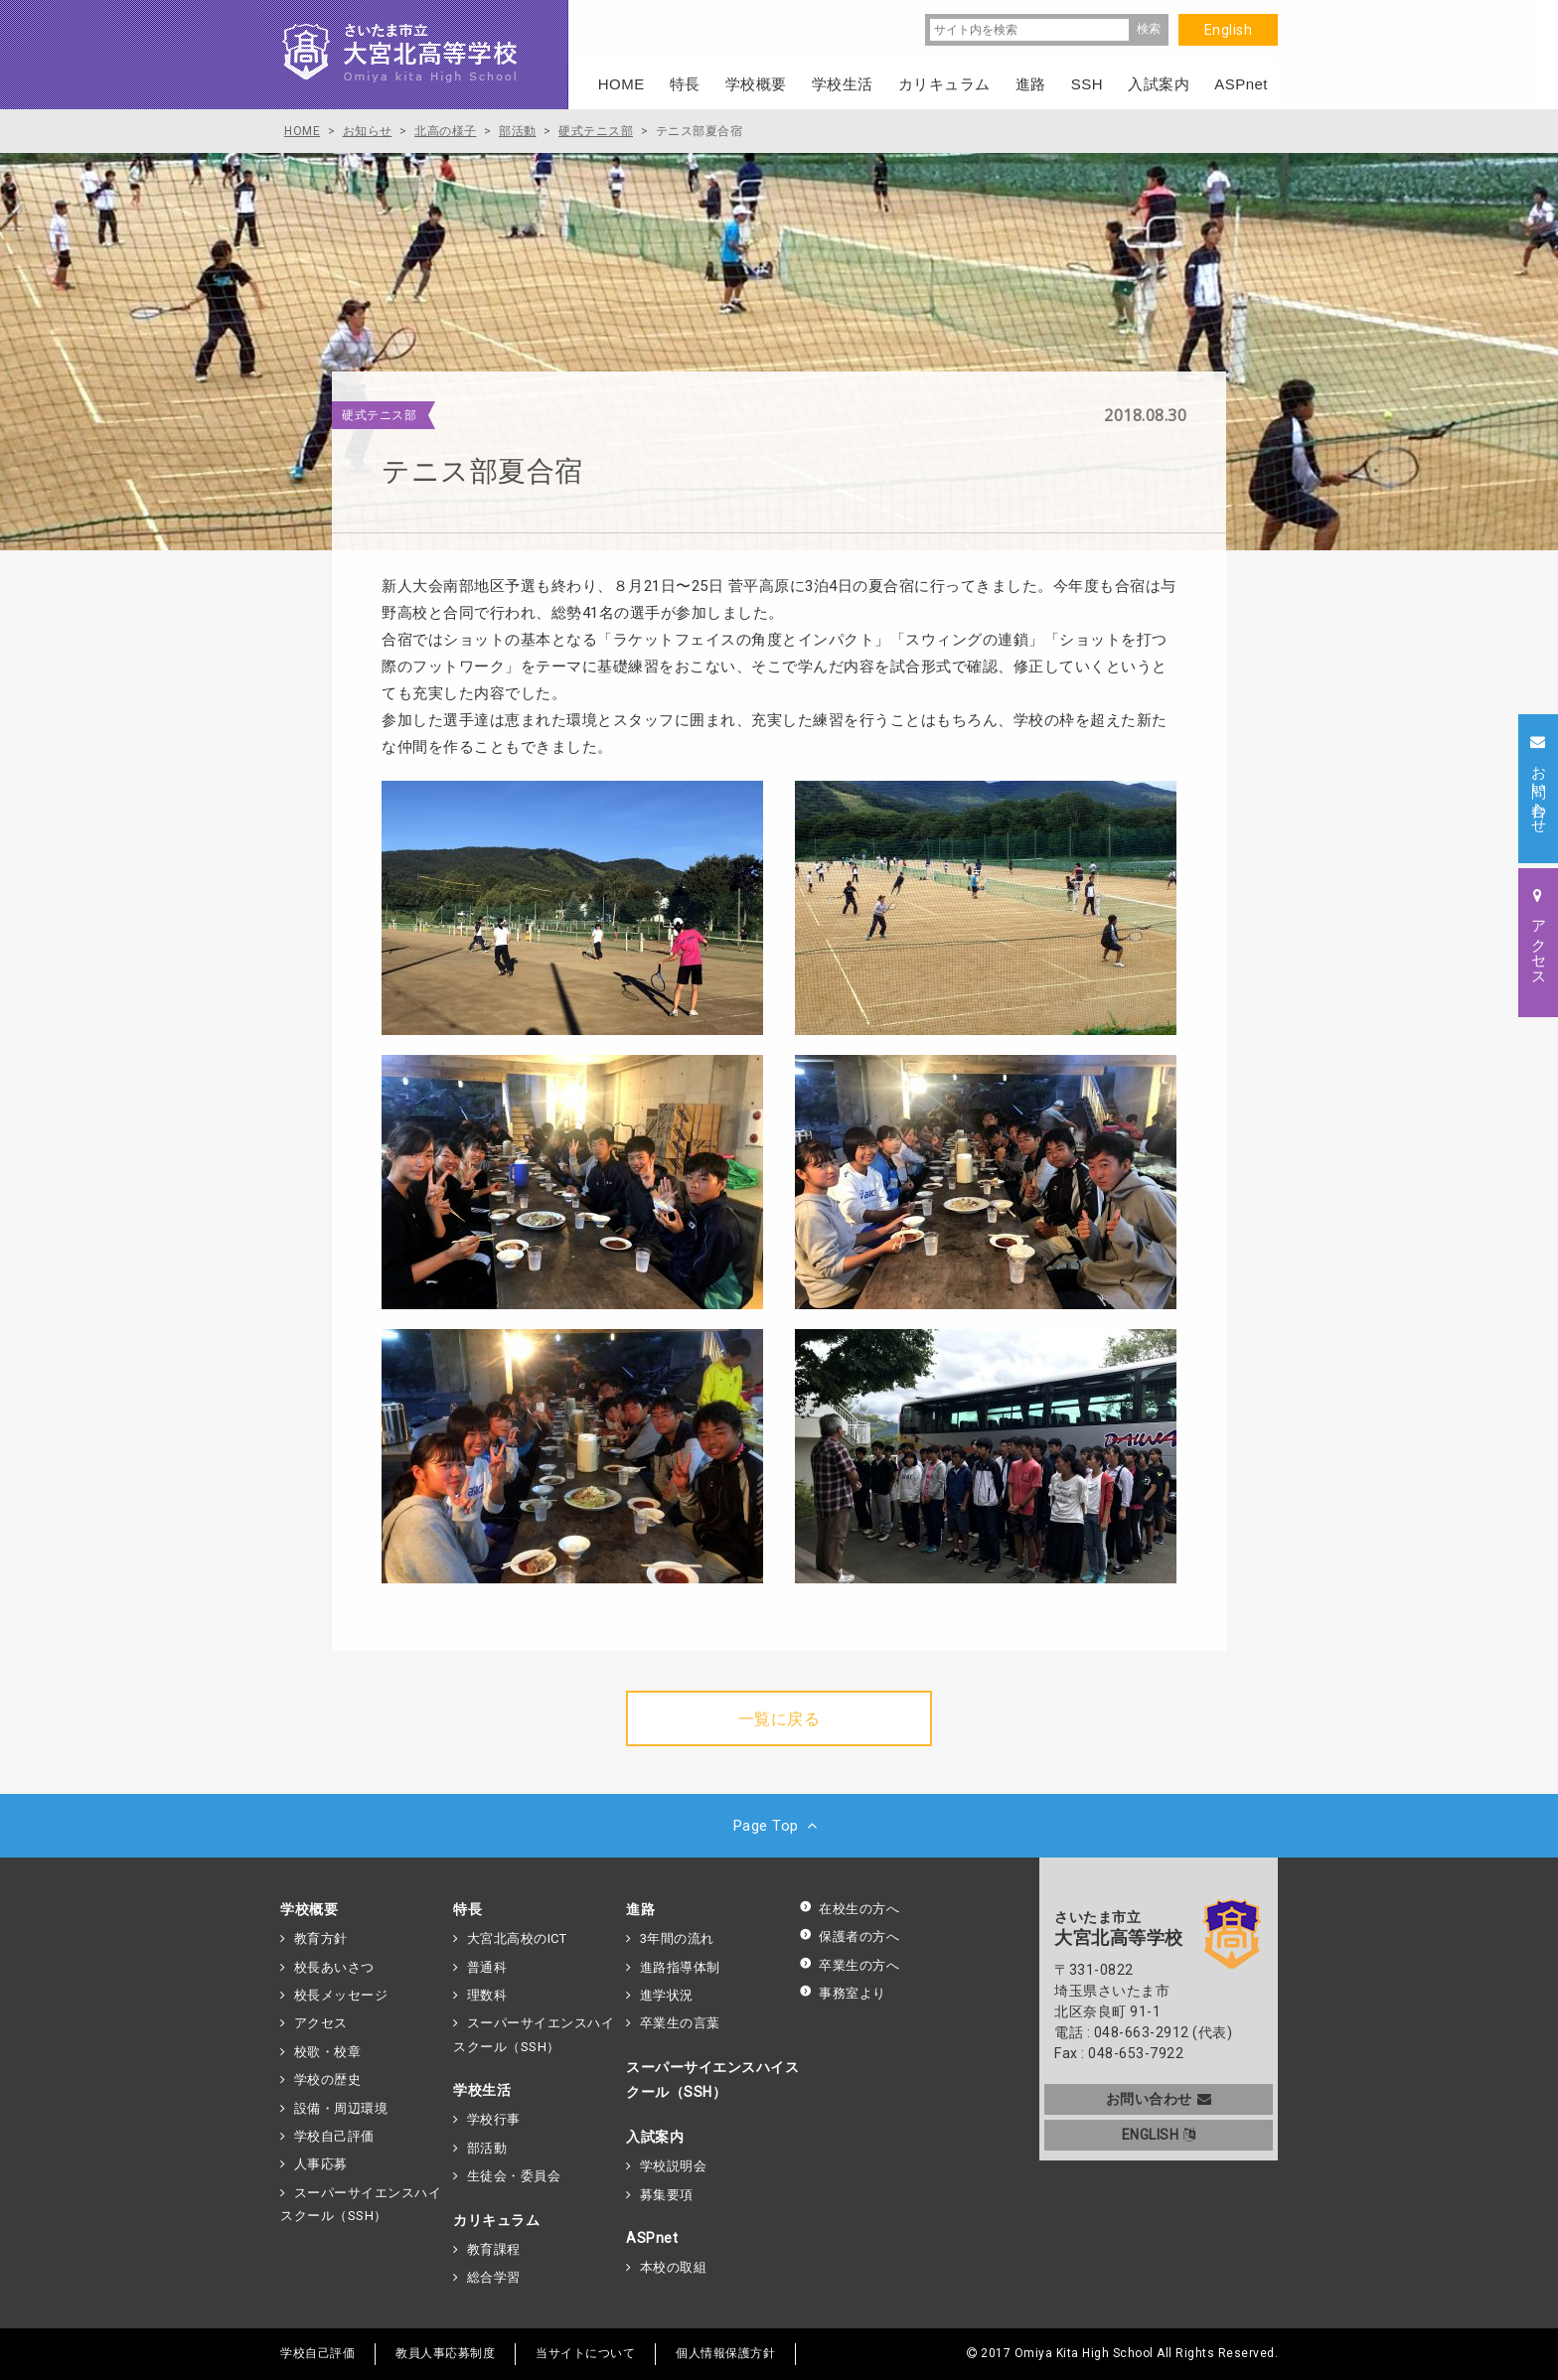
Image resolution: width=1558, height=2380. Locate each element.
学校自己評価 (334, 2136)
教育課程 (494, 2249)
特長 (467, 1909)
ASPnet (652, 2238)
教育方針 (321, 1938)
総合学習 (494, 2277)
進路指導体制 (680, 1967)
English (1228, 30)
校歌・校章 (328, 2051)
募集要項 (667, 2194)
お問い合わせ (1159, 2099)
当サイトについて (585, 2353)
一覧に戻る (779, 1719)
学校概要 (309, 1909)
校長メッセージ (341, 1995)
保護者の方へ (849, 1936)
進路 (640, 1909)
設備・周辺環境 (341, 2108)
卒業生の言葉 (680, 2022)
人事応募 (321, 2164)
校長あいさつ (334, 1967)
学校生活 (482, 2090)
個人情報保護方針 (725, 2353)
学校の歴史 (328, 2079)
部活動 (487, 2148)
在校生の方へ (849, 1908)
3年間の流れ (677, 1938)
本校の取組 (673, 2267)
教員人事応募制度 (445, 2353)
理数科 (487, 1995)
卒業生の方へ (849, 1965)
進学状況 (667, 1995)
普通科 (487, 1967)
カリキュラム (496, 2220)
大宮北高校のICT (517, 1938)
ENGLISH (1159, 2135)
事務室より (842, 1993)
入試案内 (655, 2137)
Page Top (779, 1826)
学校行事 (494, 2119)
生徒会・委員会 (514, 2175)
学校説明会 (673, 2165)
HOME (621, 83)
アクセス (321, 2022)
